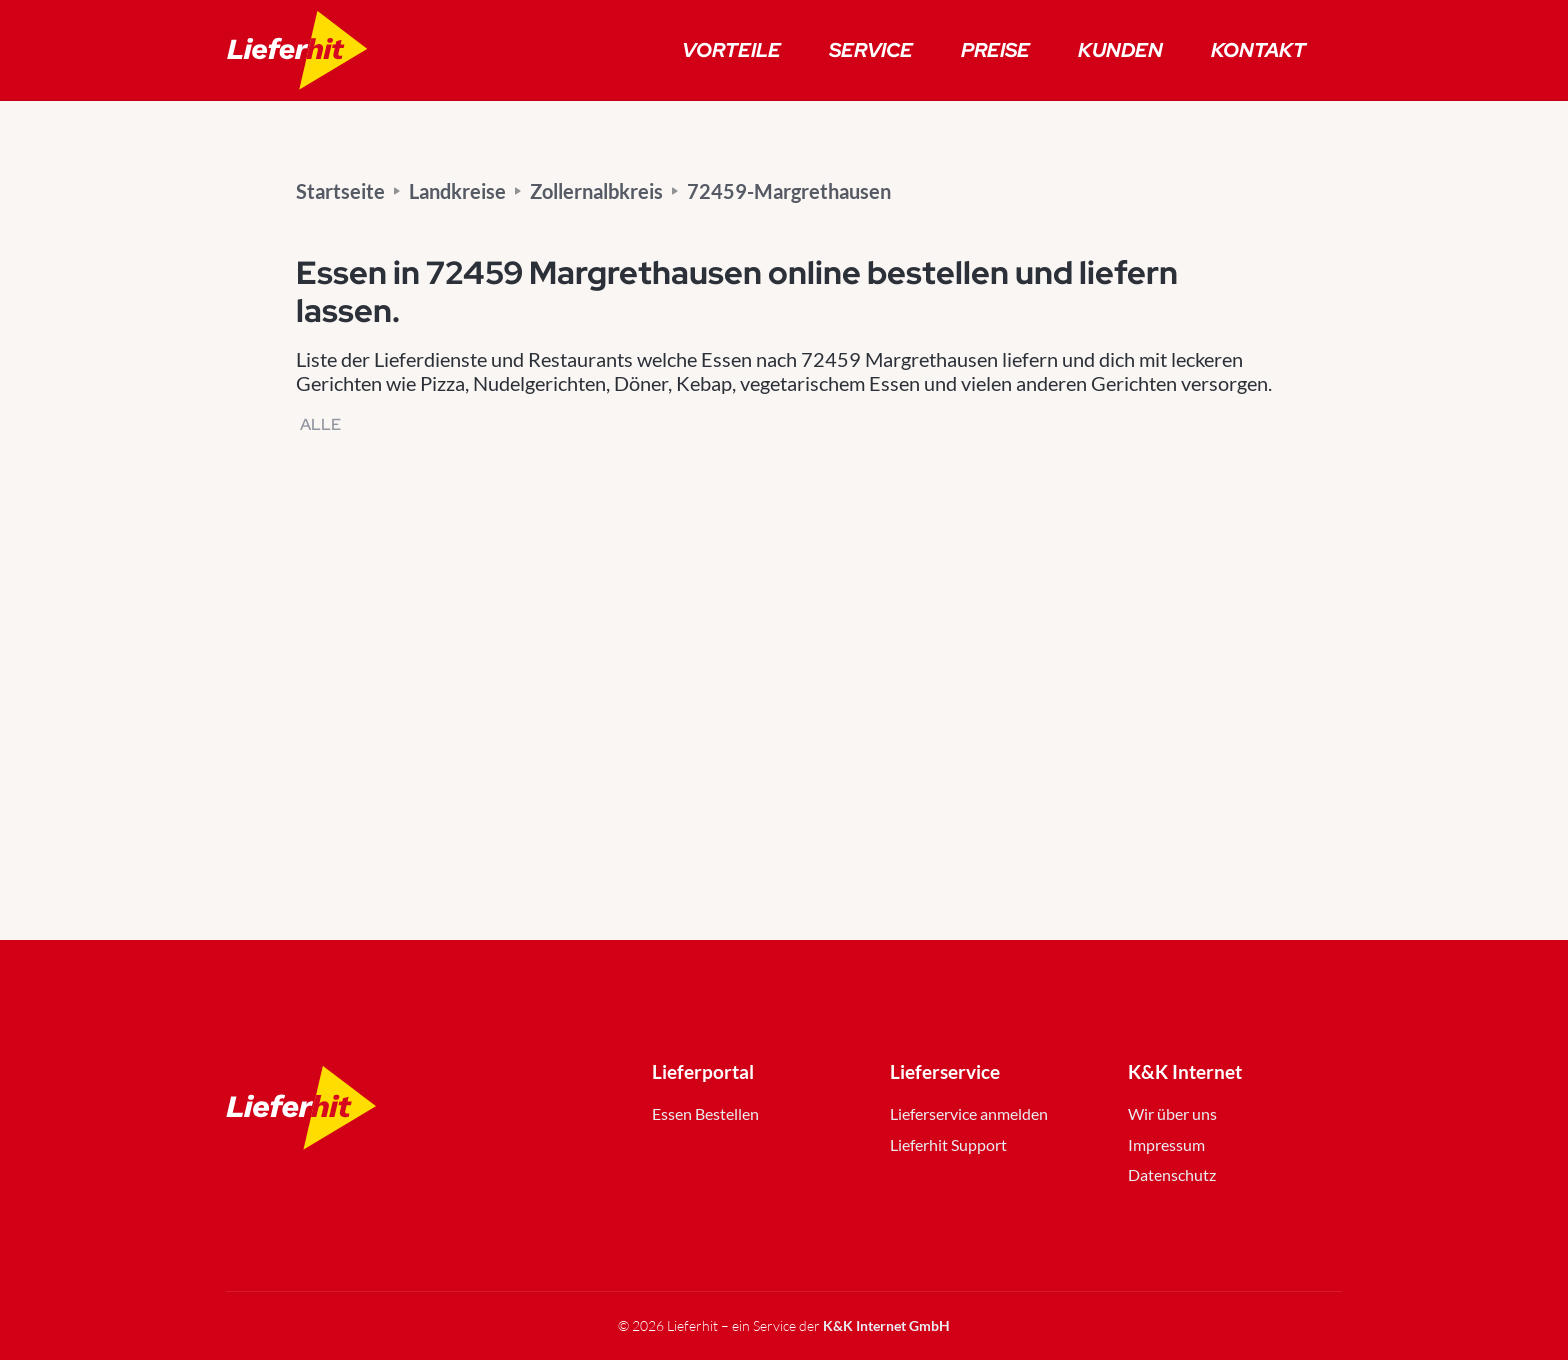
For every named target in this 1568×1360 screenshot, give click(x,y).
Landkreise (457, 191)
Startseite (340, 191)
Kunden (1120, 50)
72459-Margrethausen (789, 191)
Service (871, 50)
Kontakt (1258, 50)
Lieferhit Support (948, 1144)
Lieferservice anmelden (969, 1113)
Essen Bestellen (705, 1113)
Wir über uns (1172, 1113)
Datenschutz (1172, 1174)
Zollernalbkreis (596, 191)
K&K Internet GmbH (886, 1325)
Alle (320, 424)
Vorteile (731, 50)
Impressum (1166, 1144)
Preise (995, 50)
